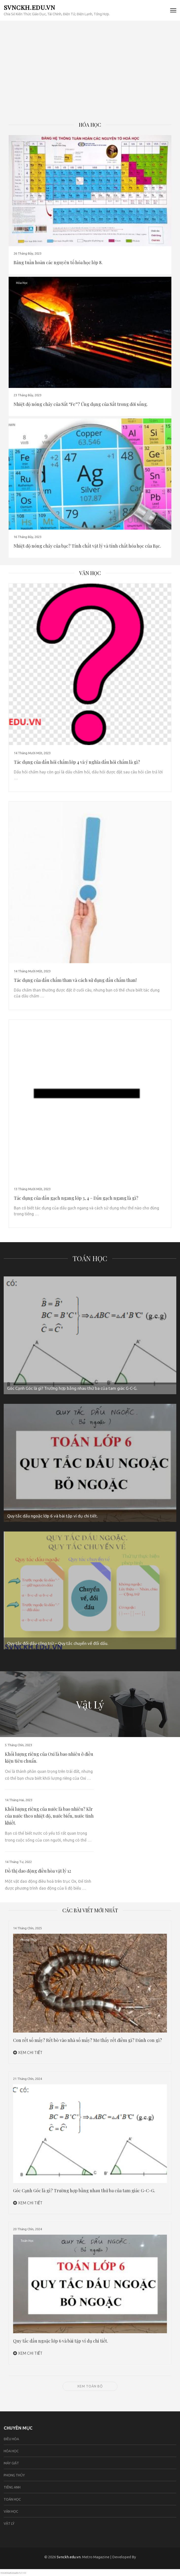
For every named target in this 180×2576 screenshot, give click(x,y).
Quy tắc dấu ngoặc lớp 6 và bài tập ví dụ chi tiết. (60, 2341)
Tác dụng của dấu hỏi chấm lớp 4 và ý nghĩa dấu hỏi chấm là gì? (77, 762)
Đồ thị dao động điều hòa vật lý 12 (38, 1871)
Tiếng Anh (12, 2487)
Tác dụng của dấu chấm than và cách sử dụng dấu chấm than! (75, 980)
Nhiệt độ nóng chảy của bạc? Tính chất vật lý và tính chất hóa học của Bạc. (87, 546)
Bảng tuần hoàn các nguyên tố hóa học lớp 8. (58, 262)
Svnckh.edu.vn (29, 7)
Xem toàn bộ (90, 2386)
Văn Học (90, 573)
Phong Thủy (28, 1939)
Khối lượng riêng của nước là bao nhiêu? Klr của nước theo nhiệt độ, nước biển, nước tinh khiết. (49, 1816)
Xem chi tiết (27, 2052)
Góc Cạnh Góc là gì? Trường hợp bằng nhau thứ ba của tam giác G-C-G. (84, 2190)
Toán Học (90, 1258)
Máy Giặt (11, 2463)
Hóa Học (90, 124)
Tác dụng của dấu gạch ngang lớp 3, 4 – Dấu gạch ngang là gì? (76, 1198)
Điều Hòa (11, 2439)
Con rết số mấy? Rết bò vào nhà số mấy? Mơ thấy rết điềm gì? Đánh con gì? (87, 2040)
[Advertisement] (90, 69)
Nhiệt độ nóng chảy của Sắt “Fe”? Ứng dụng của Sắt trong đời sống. (81, 404)
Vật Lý (9, 2523)
